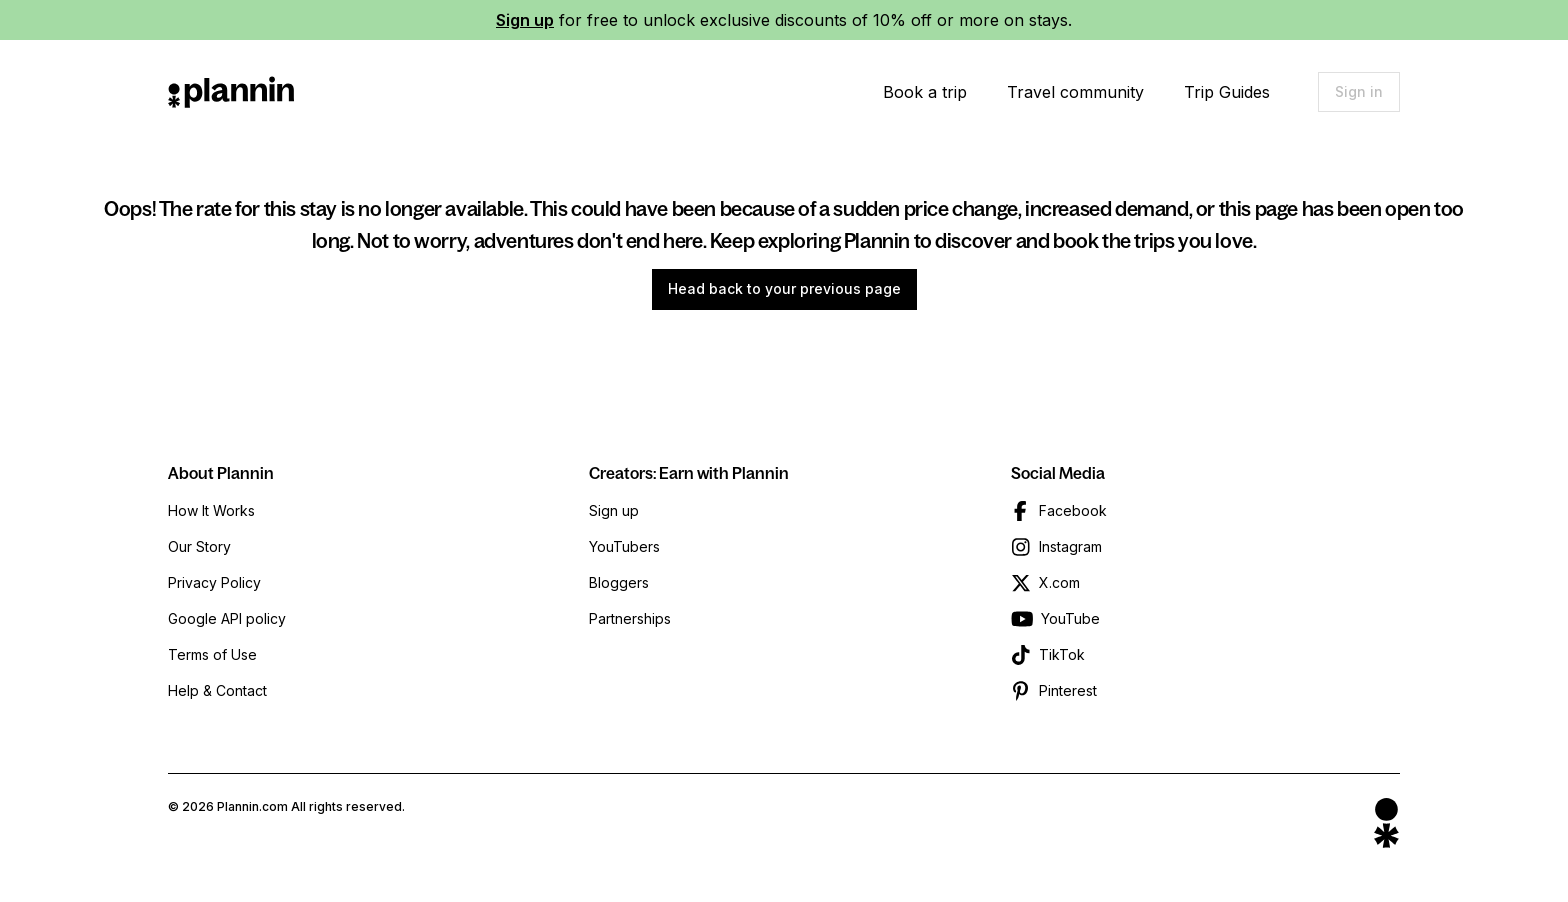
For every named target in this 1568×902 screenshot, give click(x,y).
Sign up (525, 20)
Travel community (1075, 92)
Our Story (199, 546)
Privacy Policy (214, 582)
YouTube (1070, 618)
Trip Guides (1227, 92)
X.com (1059, 582)
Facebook (1073, 510)
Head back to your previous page (784, 288)
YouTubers (624, 546)
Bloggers (619, 582)
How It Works (211, 510)
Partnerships (630, 618)
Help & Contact (217, 690)
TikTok (1062, 654)
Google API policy (227, 618)
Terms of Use (212, 654)
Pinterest (1068, 690)
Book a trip (925, 92)
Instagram (1070, 546)
